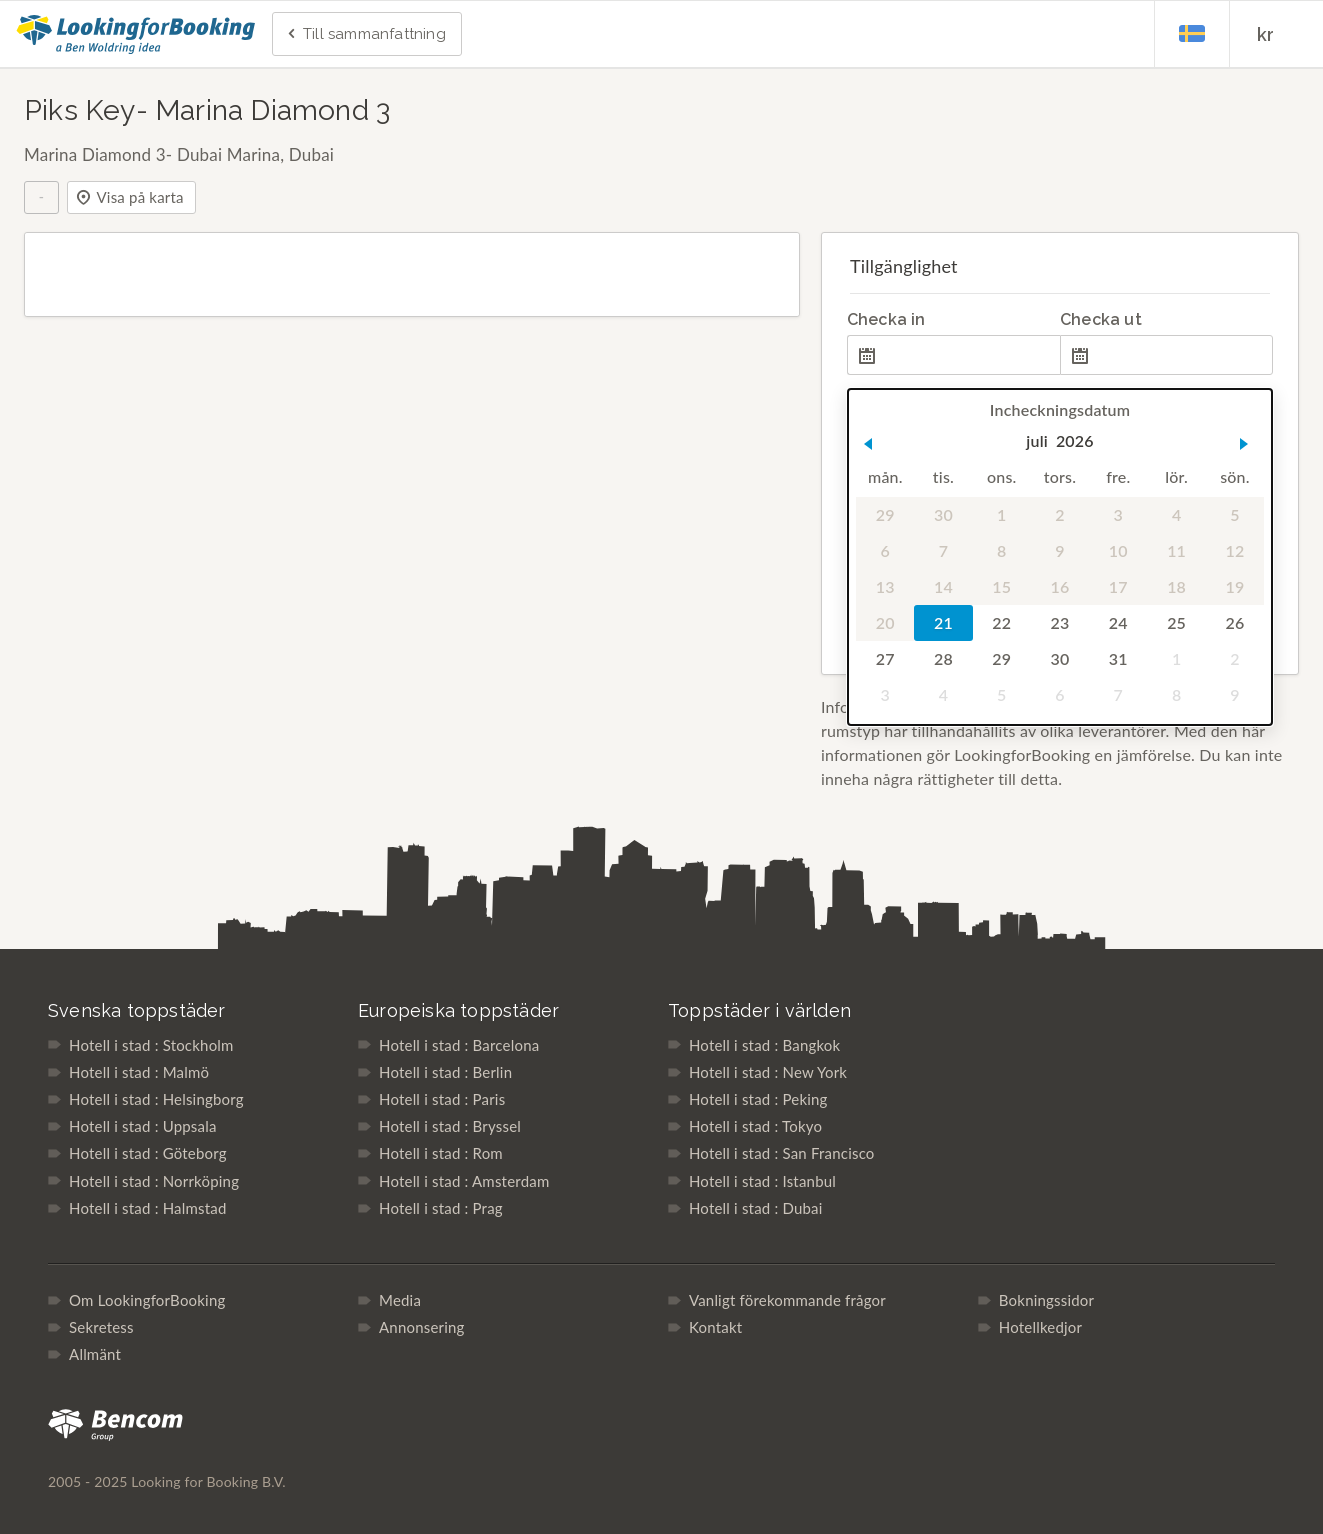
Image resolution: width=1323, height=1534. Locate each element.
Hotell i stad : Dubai (756, 1208)
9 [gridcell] (1059, 550)
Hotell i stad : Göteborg (148, 1153)
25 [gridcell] (1176, 622)
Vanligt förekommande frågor (787, 1300)
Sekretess (101, 1327)
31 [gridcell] (1118, 658)
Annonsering (422, 1327)
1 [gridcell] (1001, 514)
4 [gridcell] (1176, 514)
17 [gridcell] (1118, 586)
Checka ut (1101, 319)
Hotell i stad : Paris (442, 1099)
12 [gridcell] (1234, 550)
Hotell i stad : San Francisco (782, 1153)
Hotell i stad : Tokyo (755, 1126)
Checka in (886, 319)
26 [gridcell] (1234, 622)
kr (1265, 34)
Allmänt (95, 1354)
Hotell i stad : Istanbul (762, 1181)
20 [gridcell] (885, 622)
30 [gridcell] (943, 514)
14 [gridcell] (943, 586)
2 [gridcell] (1059, 514)
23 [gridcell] (1059, 622)
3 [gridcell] (1117, 514)
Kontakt (715, 1327)
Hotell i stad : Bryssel (450, 1126)
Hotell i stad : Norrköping (154, 1181)
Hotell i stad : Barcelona (459, 1045)
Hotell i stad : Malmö (139, 1072)
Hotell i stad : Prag (441, 1208)
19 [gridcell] (1234, 586)
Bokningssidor (1046, 1300)
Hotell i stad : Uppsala (143, 1126)
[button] (868, 444)
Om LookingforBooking (147, 1300)
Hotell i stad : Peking (758, 1099)
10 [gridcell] (1118, 550)
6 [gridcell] (884, 550)
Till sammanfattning (365, 35)
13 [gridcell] (885, 586)
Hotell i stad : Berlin (445, 1072)
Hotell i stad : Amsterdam (464, 1181)
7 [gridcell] (943, 550)
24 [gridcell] (1118, 622)
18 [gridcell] (1176, 586)
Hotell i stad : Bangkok (765, 1045)
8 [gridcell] (1001, 550)
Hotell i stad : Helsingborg (156, 1099)
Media (400, 1300)
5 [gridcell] (1234, 514)
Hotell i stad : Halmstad (147, 1208)
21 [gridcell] (943, 622)
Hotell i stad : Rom (441, 1153)
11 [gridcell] (1176, 550)
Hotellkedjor (1040, 1327)
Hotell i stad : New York (768, 1072)
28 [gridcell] (943, 658)
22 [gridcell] (1001, 622)
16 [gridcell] (1059, 586)
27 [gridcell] (885, 658)
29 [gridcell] (885, 514)
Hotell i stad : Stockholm (151, 1045)
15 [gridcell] (1001, 586)
